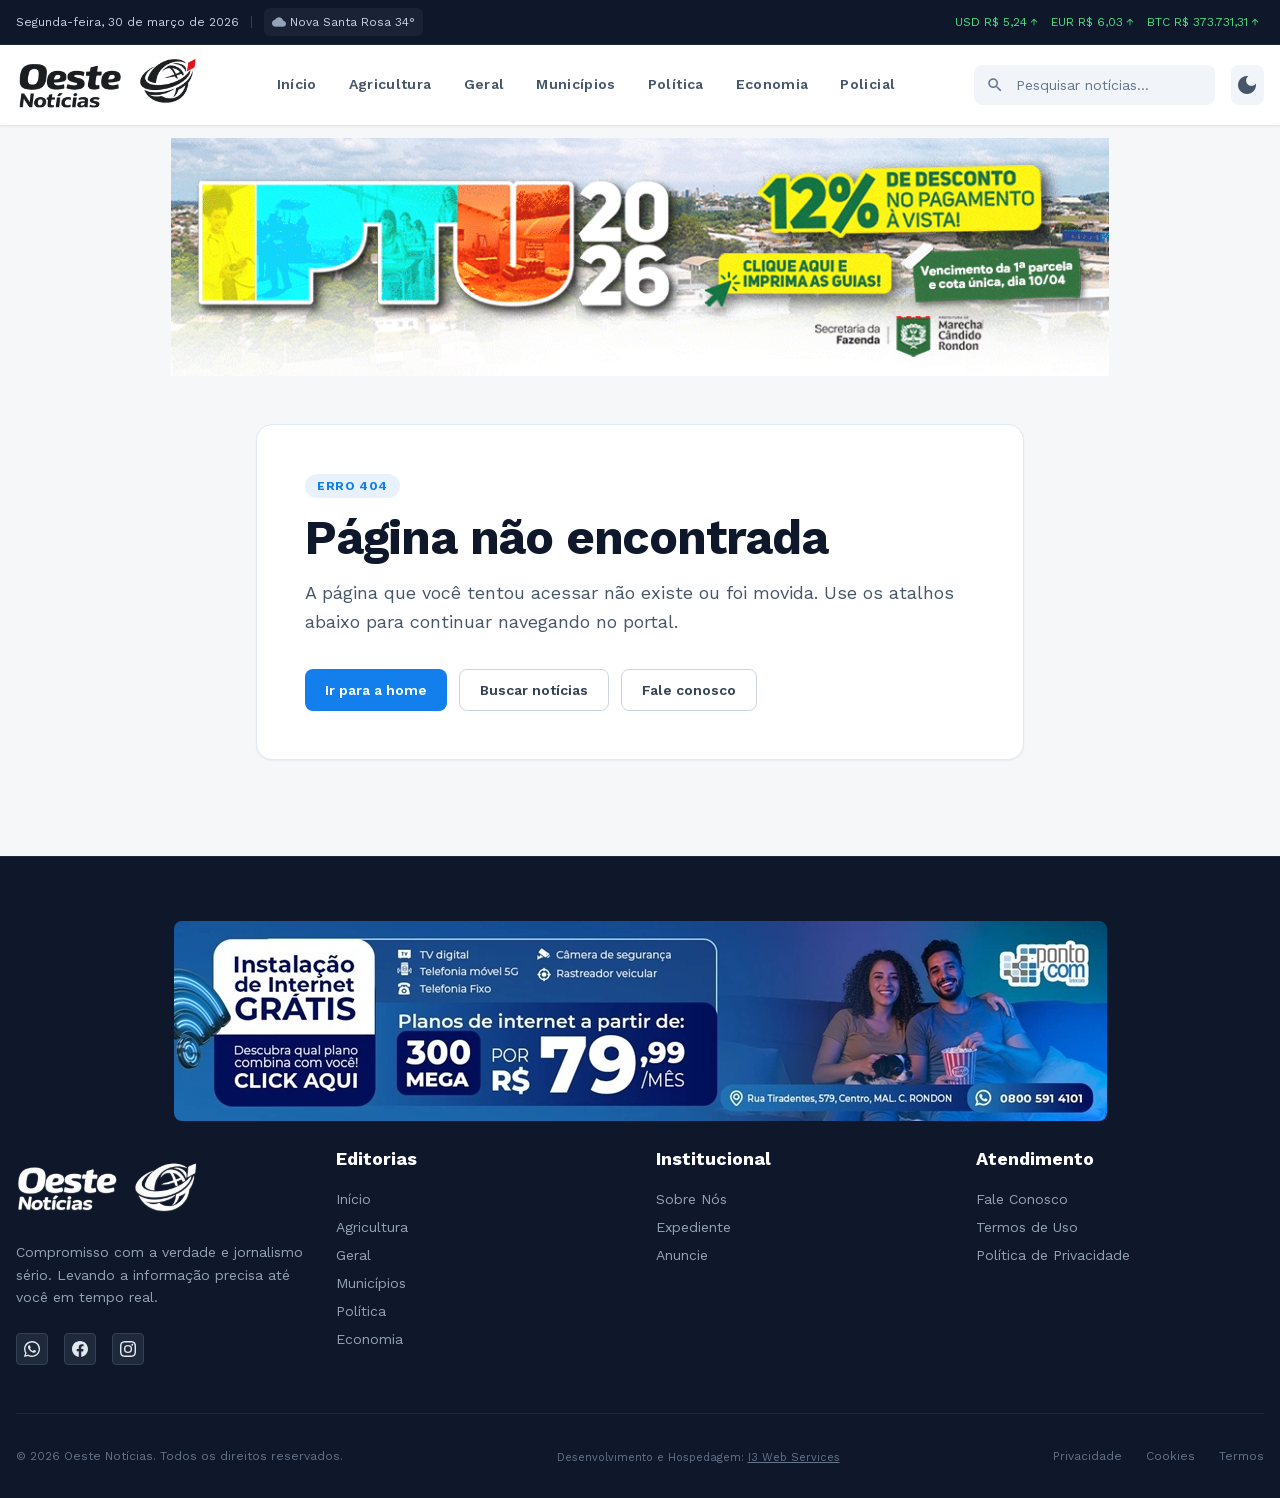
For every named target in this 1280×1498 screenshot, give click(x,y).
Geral (484, 84)
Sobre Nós (691, 1199)
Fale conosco (689, 690)
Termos (1241, 1456)
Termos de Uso (1027, 1227)
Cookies (1170, 1456)
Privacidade (1087, 1456)
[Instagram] (128, 1349)
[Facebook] (80, 1349)
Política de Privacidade (1053, 1255)
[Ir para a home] (107, 85)
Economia (772, 84)
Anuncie (682, 1255)
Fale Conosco (1022, 1199)
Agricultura (390, 84)
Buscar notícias (534, 690)
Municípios (576, 84)
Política (676, 84)
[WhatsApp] (32, 1349)
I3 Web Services (794, 1457)
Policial (867, 84)
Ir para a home (376, 690)
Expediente (693, 1227)
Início (297, 84)
